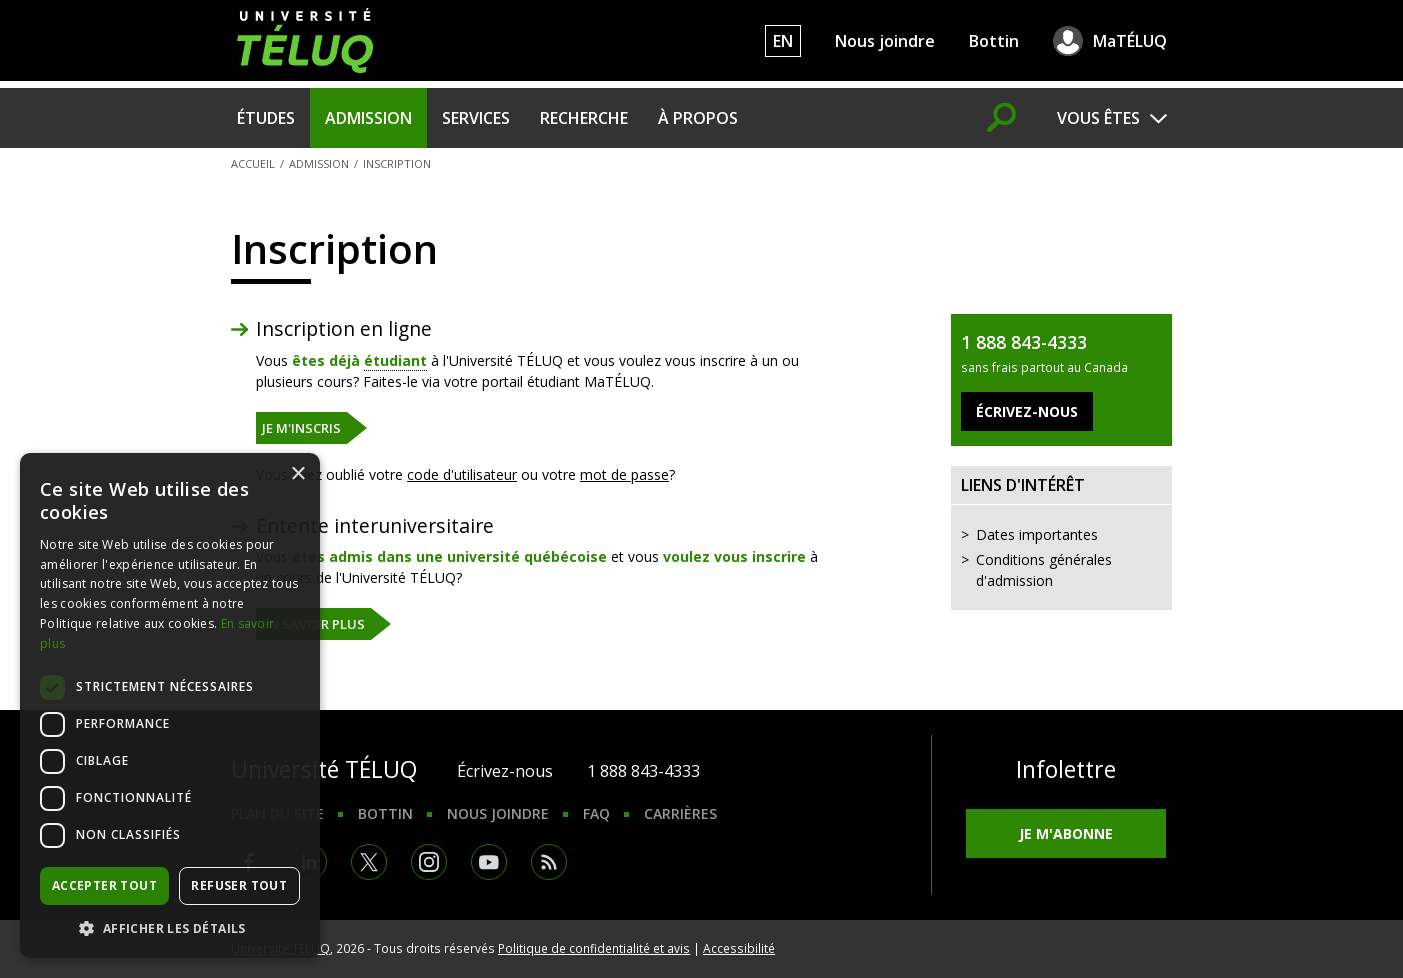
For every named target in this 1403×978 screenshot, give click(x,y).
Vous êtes (1098, 118)
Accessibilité (739, 948)
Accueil (253, 163)
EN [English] (783, 41)
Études (266, 118)
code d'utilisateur (462, 474)
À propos (698, 118)
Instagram (429, 862)
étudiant (395, 360)
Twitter (369, 862)
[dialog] (170, 705)
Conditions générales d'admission (1044, 570)
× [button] (297, 474)
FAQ (596, 813)
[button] (170, 928)
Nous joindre (885, 41)
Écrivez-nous (505, 771)
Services (476, 118)
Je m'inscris (301, 428)
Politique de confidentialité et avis (594, 948)
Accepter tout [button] (104, 885)
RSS (549, 862)
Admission (368, 118)
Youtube (489, 862)
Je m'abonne (1066, 833)
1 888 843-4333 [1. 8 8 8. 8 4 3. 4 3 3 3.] (643, 771)
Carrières (680, 813)
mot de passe (624, 474)
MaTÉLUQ (1130, 41)
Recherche (584, 118)
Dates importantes (1037, 534)
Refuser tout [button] (239, 885)
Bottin (994, 41)
